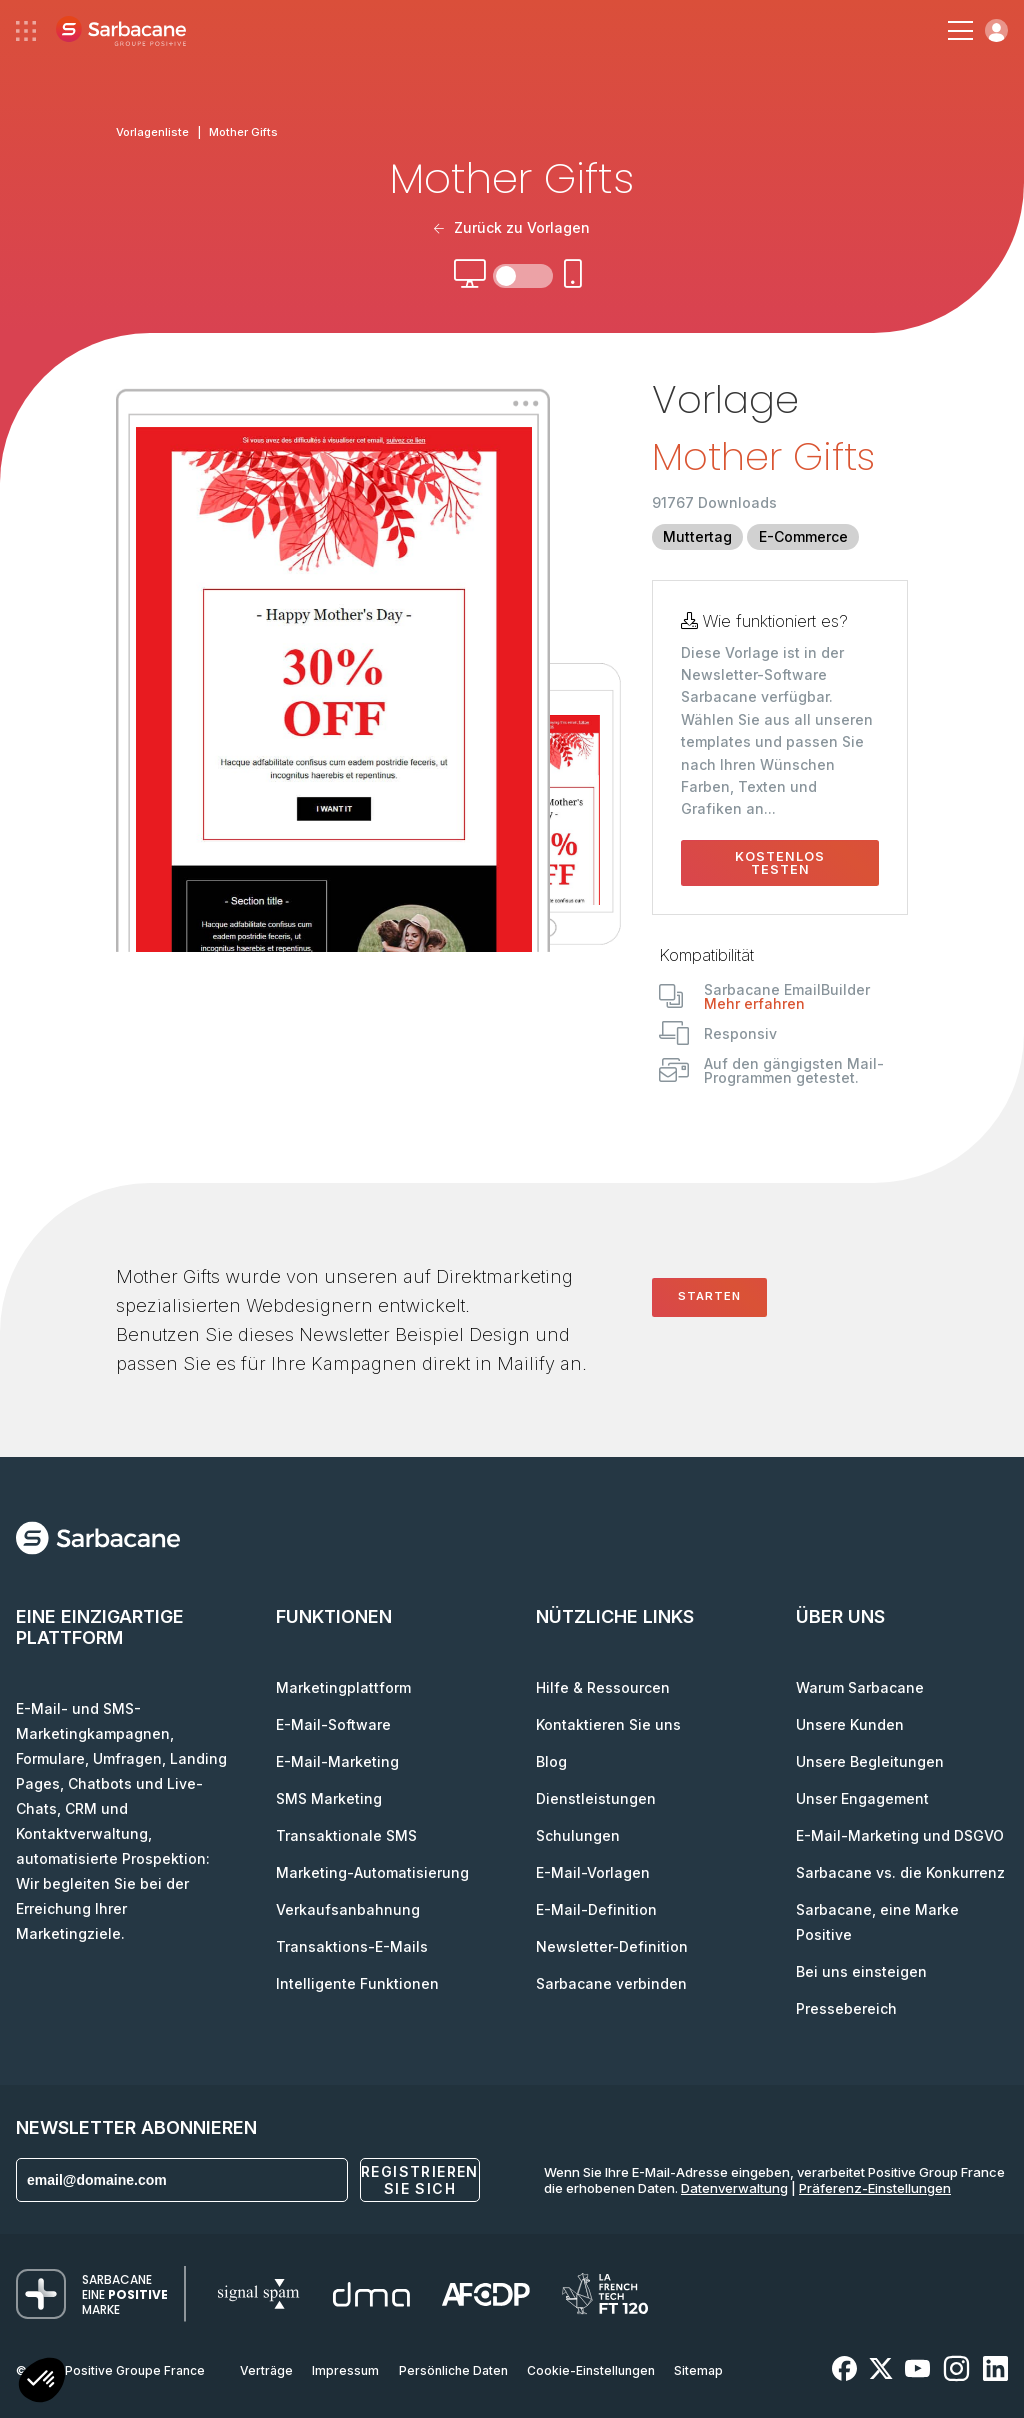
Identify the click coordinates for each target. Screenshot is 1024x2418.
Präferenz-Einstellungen (875, 2188)
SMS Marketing (329, 1798)
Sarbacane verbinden (611, 1983)
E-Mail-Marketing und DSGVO (900, 1835)
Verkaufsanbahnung (348, 1909)
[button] (42, 2382)
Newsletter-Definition (612, 1946)
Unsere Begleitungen (870, 1761)
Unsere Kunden (850, 1724)
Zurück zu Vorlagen (512, 227)
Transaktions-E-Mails (352, 1946)
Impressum (345, 2370)
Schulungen (578, 1835)
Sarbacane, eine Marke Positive (877, 1922)
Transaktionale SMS (346, 1835)
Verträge (266, 2370)
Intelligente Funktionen (357, 1983)
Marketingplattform (343, 1687)
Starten (709, 1296)
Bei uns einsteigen (861, 1971)
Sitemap (698, 2370)
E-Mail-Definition (596, 1909)
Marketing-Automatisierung (372, 1872)
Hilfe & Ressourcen (603, 1687)
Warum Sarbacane (860, 1687)
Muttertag (697, 536)
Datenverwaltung (734, 2188)
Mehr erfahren (754, 1003)
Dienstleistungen (596, 1798)
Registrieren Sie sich (420, 2180)
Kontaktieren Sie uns (608, 1724)
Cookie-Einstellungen (591, 2370)
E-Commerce (803, 536)
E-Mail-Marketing (337, 1761)
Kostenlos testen (780, 863)
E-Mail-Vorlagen (593, 1872)
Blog (551, 1761)
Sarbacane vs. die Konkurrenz (900, 1872)
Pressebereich (846, 2008)
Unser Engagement (862, 1798)
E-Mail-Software (333, 1724)
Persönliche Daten (453, 2370)
